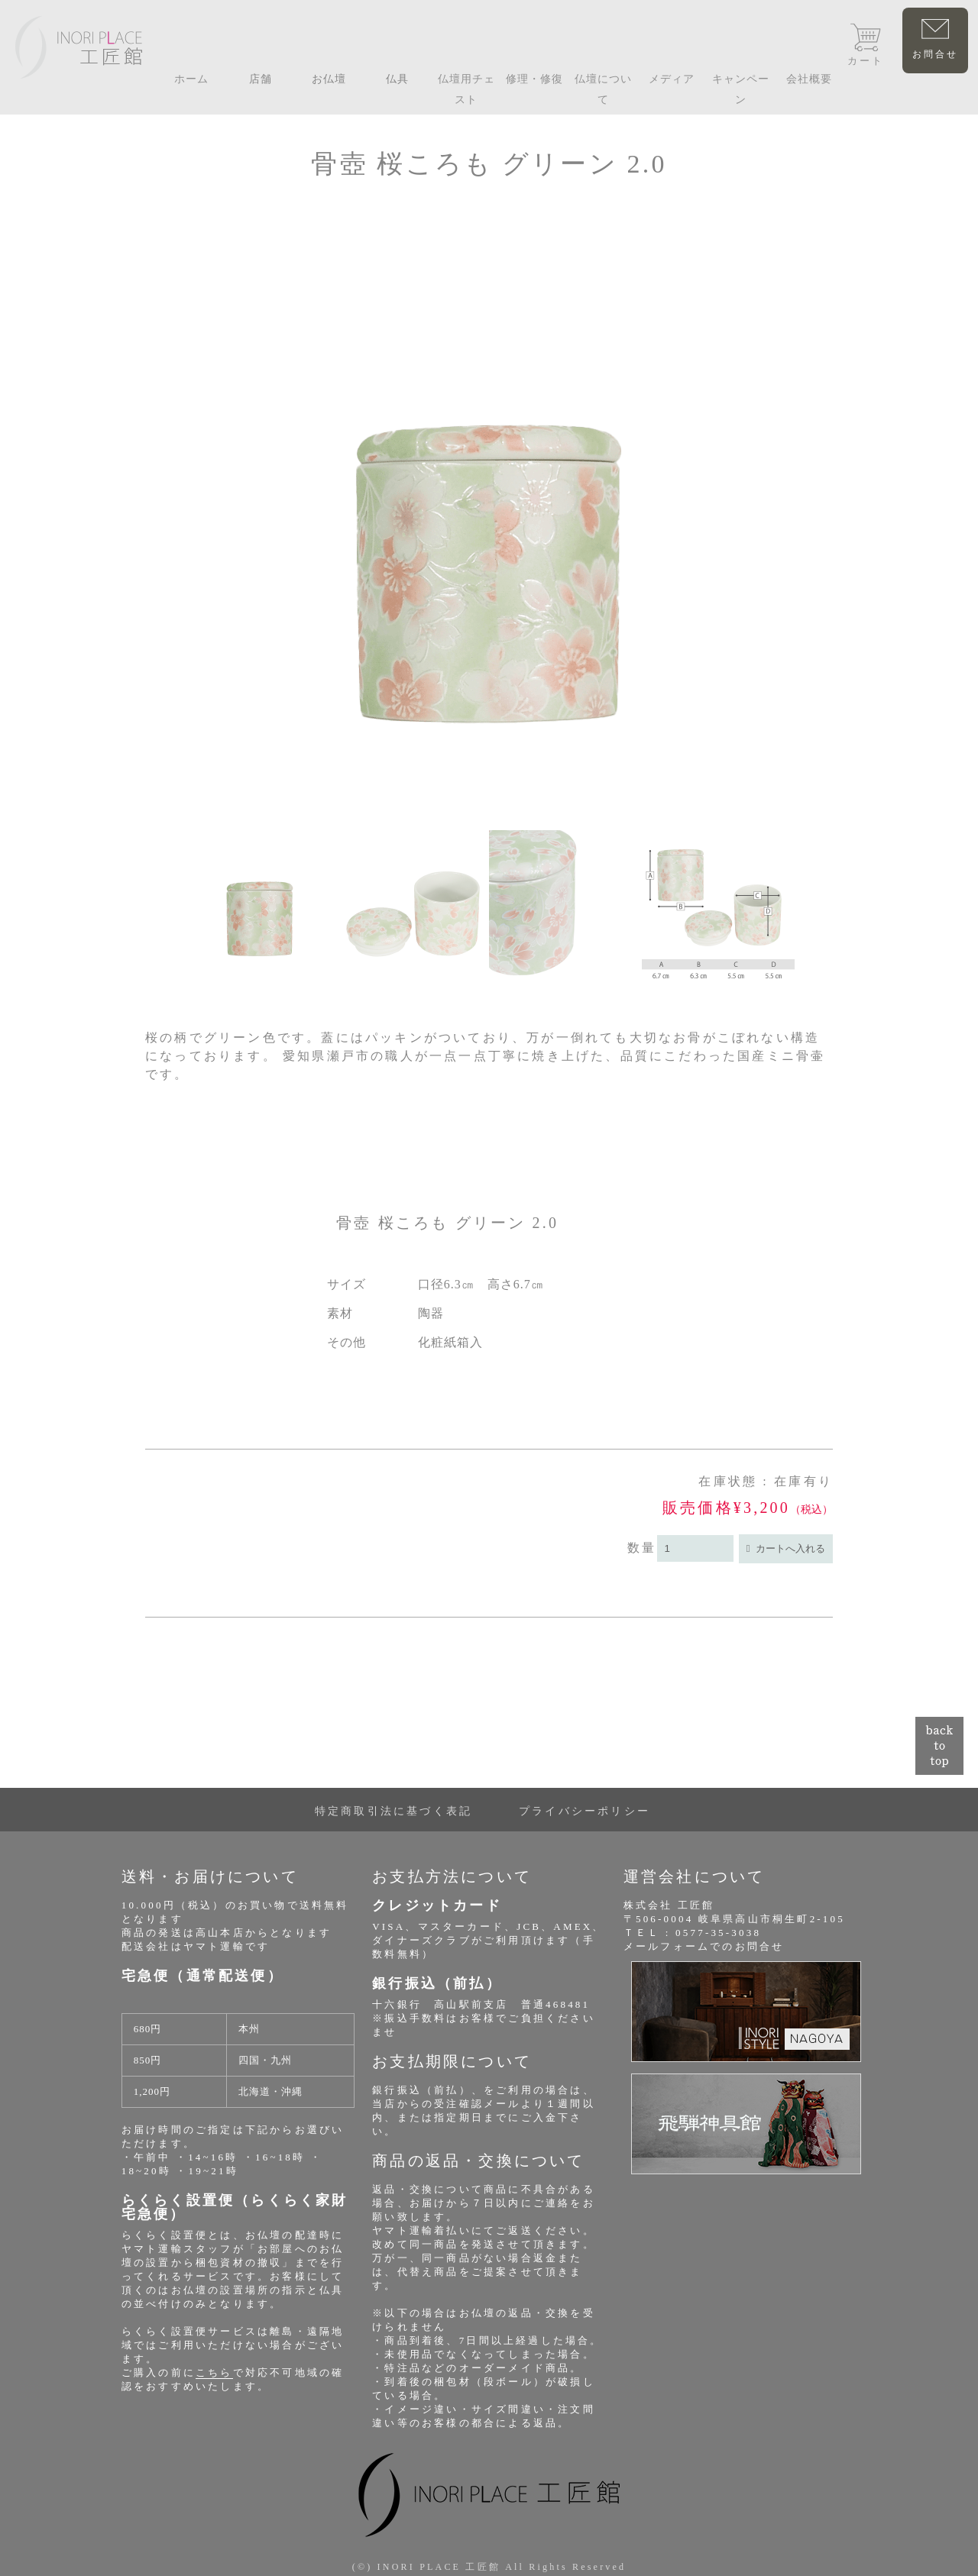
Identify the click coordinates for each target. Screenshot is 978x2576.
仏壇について (603, 89)
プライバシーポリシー (584, 1811)
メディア (672, 79)
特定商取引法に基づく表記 (393, 1811)
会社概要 (809, 79)
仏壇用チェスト (466, 89)
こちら (214, 2372)
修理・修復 (534, 79)
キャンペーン (740, 89)
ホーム (191, 79)
